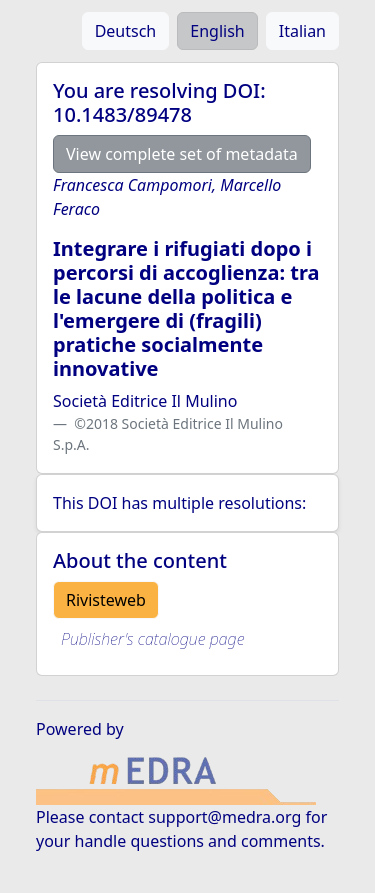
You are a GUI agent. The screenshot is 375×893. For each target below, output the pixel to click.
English (217, 31)
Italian (302, 31)
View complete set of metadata (182, 154)
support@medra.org (224, 817)
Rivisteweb (106, 600)
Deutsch (126, 31)
